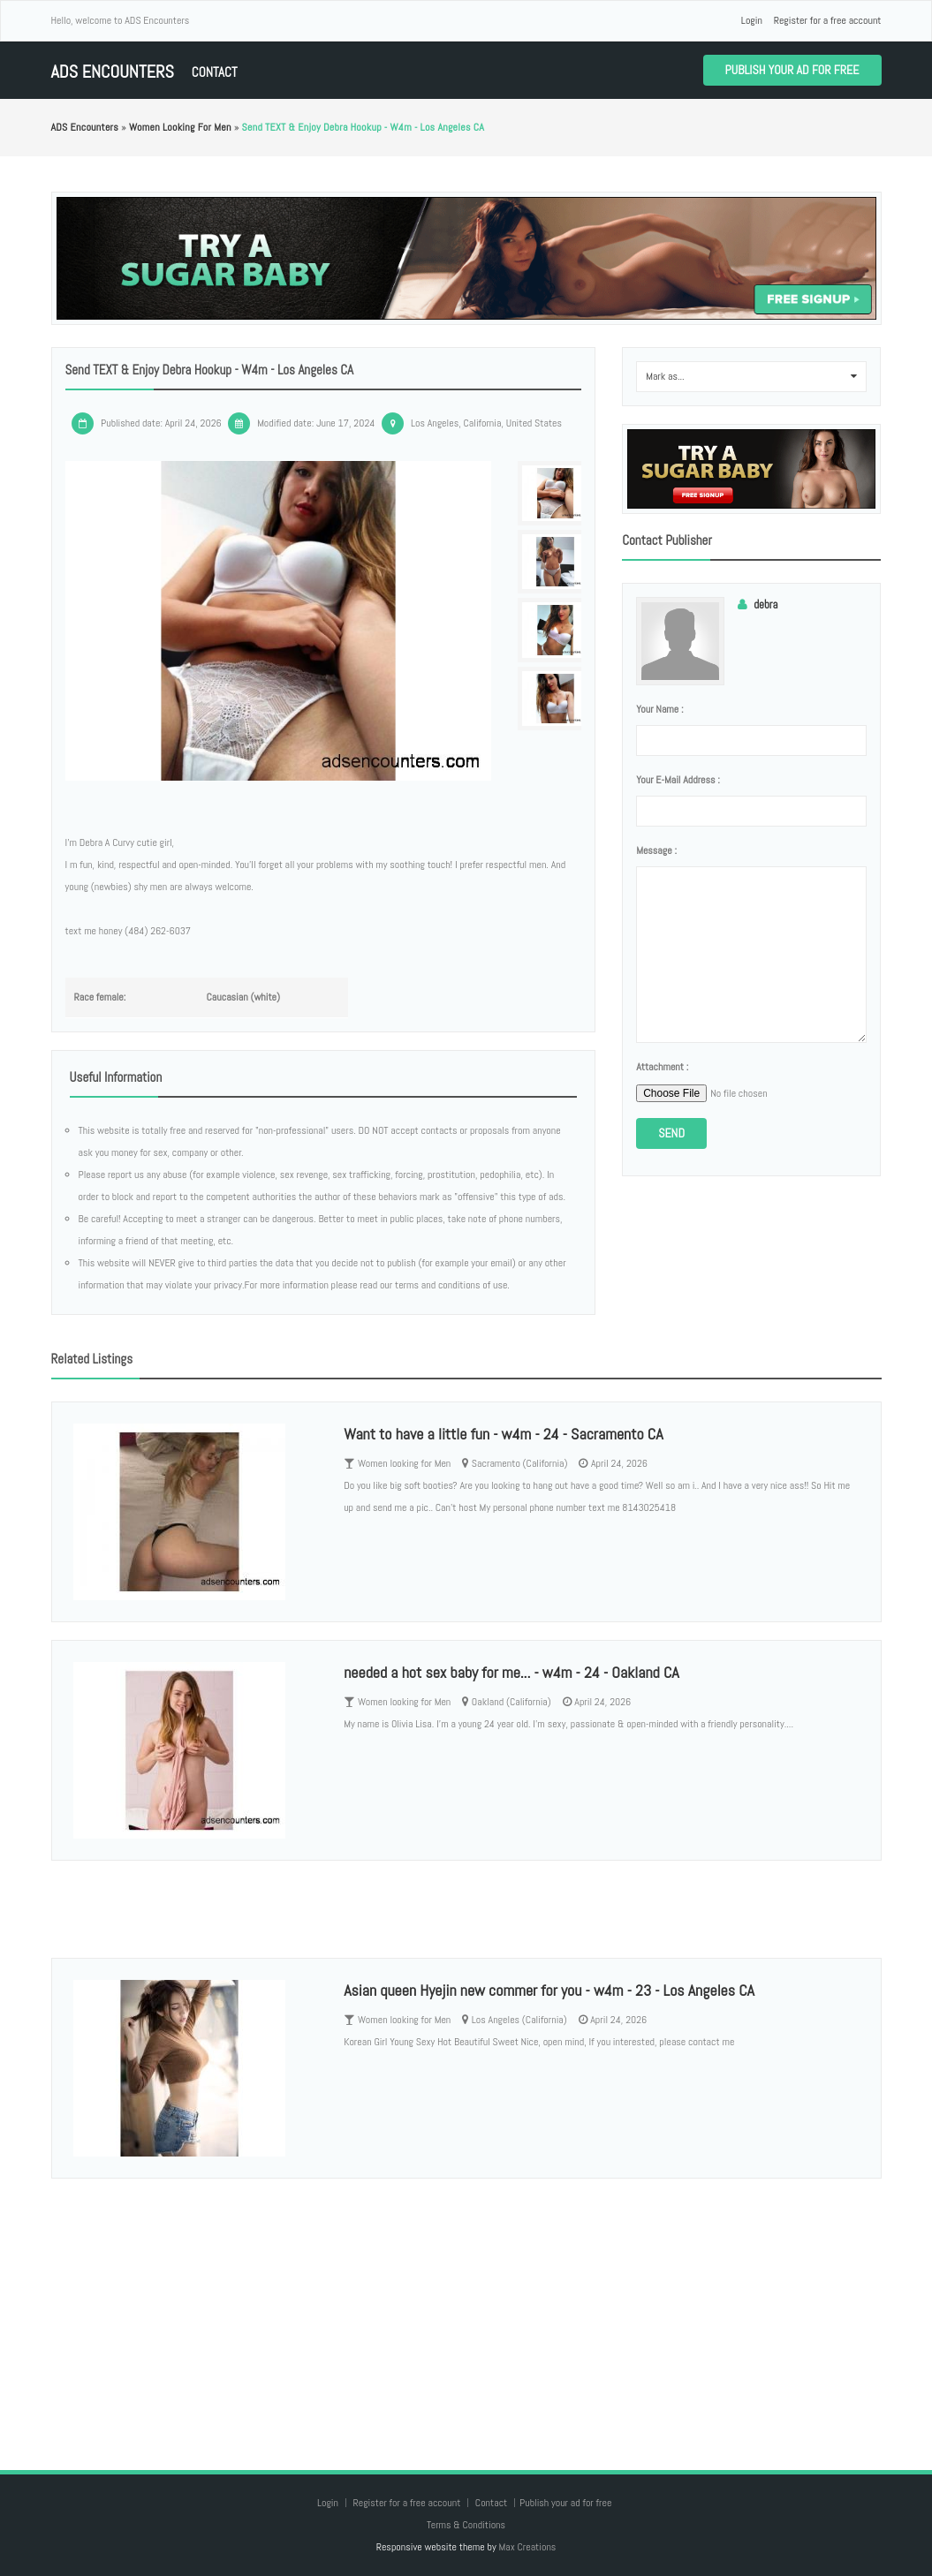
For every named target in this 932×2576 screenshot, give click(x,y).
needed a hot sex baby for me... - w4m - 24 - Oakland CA (511, 1672)
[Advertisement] (466, 2306)
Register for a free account (828, 20)
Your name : (659, 709)
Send (671, 1133)
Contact (215, 72)
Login (751, 20)
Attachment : (662, 1067)
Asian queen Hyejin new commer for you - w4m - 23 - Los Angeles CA (549, 1990)
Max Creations (527, 2547)
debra (765, 604)
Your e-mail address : (678, 780)
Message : (656, 850)
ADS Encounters (112, 72)
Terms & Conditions (466, 2525)
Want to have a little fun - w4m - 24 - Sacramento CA (503, 1434)
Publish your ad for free (792, 70)
